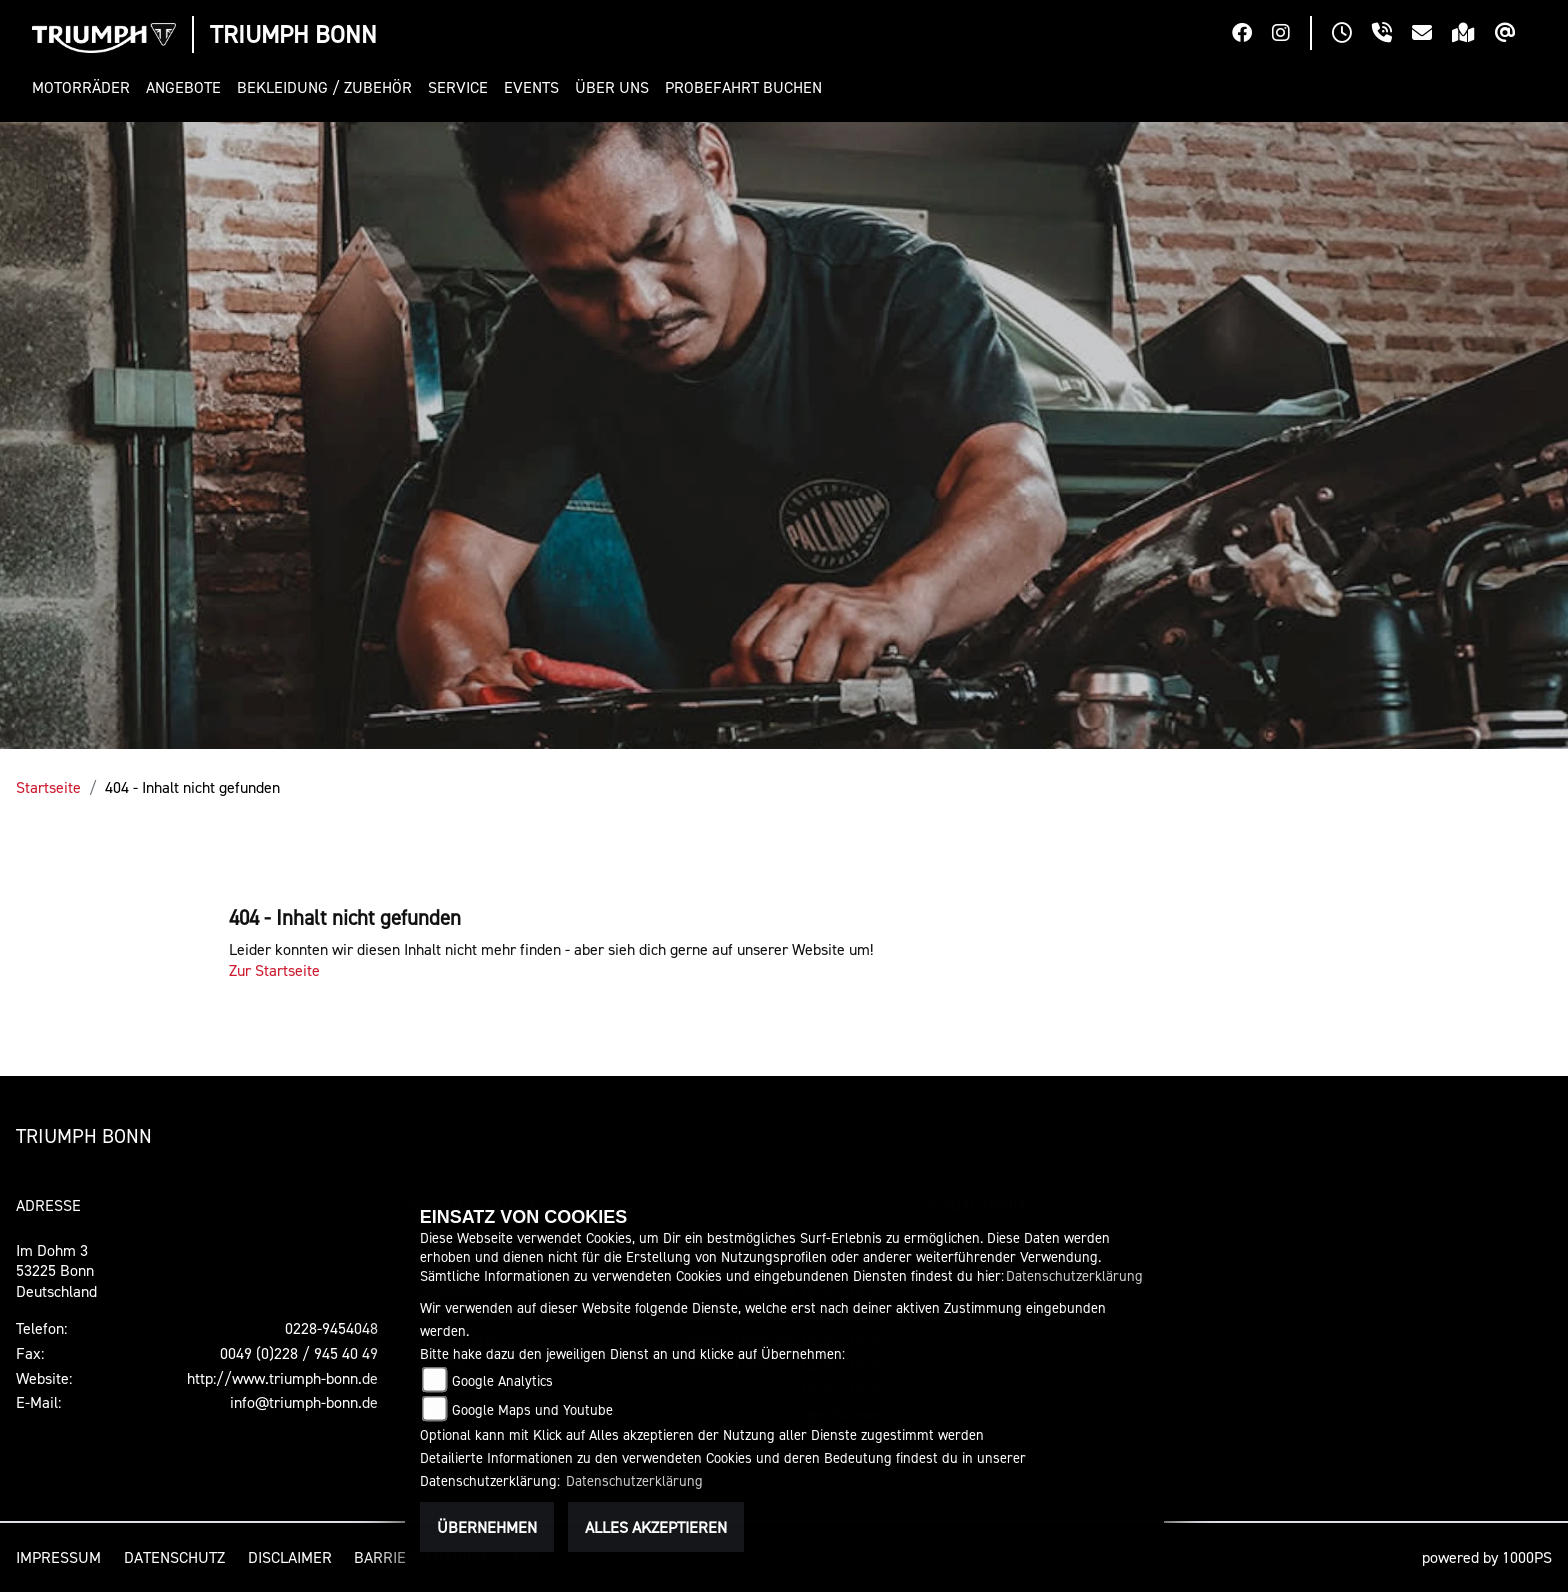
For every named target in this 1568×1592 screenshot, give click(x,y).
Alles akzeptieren (656, 1527)
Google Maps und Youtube (532, 1409)
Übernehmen (487, 1527)
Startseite (48, 787)
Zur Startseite (274, 970)
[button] (85, 87)
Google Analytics (502, 1380)
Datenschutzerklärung (1074, 1275)
